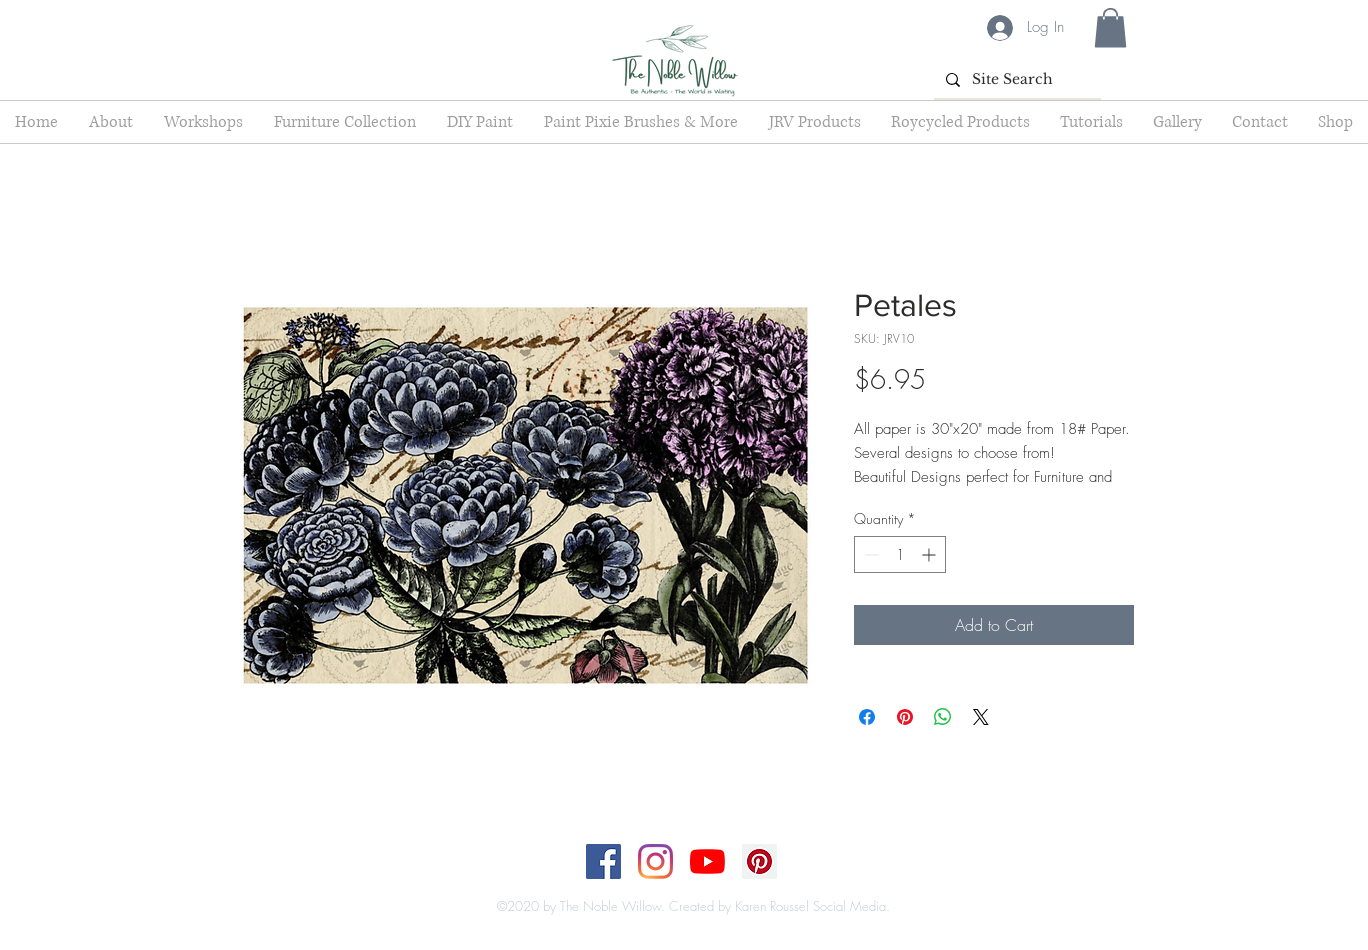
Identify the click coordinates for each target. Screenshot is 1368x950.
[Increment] (930, 554)
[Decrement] (869, 554)
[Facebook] (603, 861)
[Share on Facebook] (867, 717)
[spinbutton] (900, 554)
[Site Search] (1015, 79)
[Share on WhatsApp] (943, 717)
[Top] (671, 886)
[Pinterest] (759, 861)
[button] (1110, 27)
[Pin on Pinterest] (905, 717)
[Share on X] (981, 717)
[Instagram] (655, 861)
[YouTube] (707, 861)
